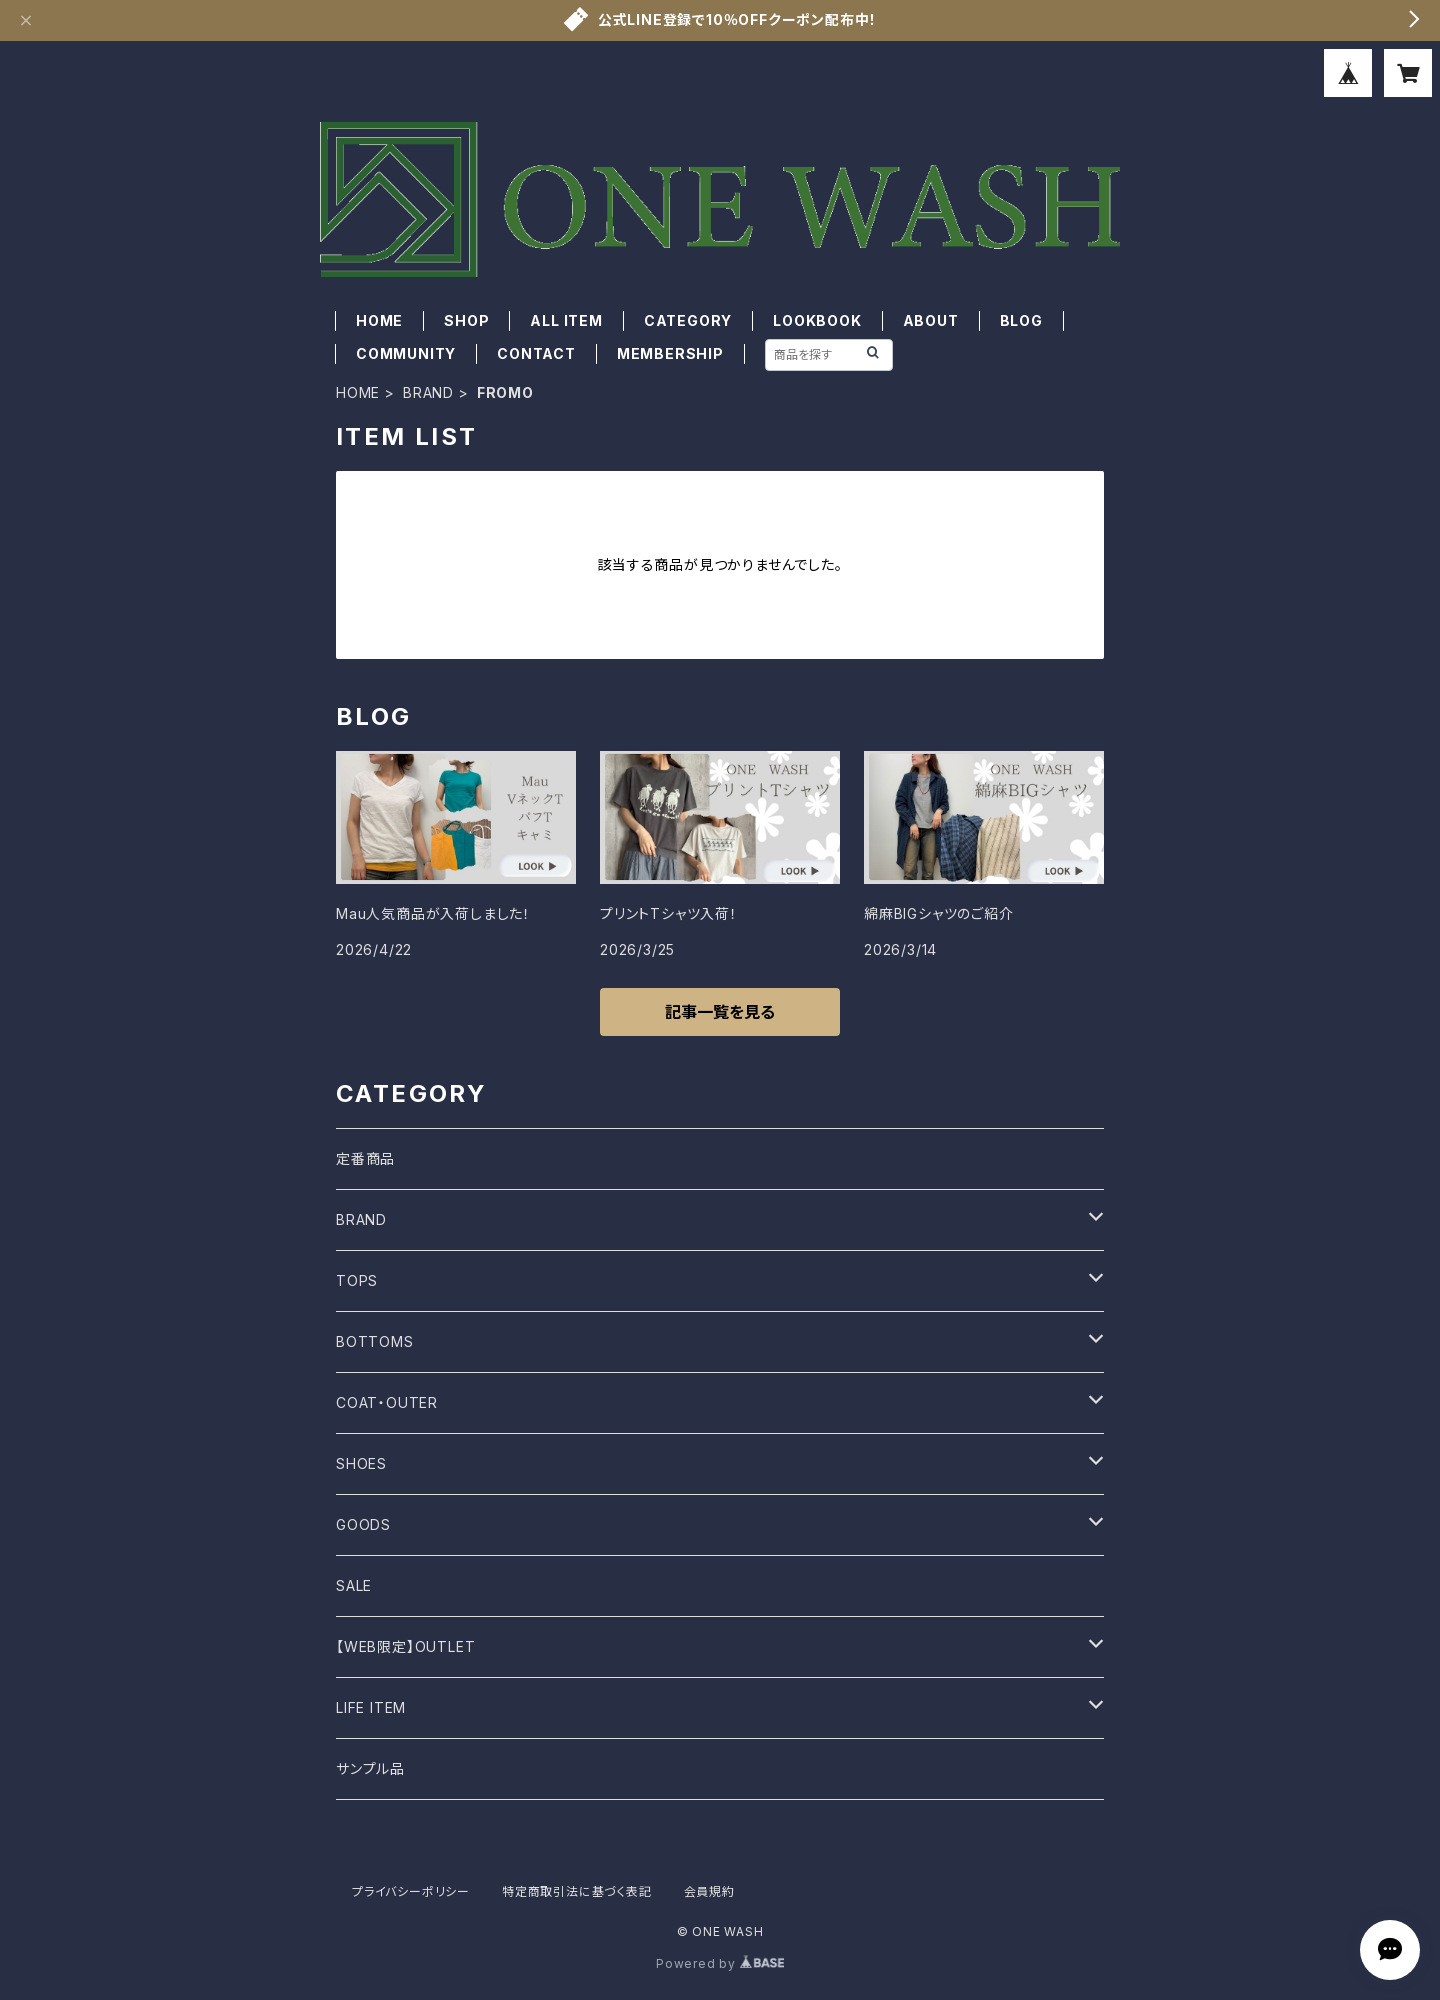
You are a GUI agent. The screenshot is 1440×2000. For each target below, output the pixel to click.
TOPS (357, 1280)
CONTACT (536, 353)
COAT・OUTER (387, 1402)
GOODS (363, 1524)
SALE (354, 1585)
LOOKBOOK (817, 320)
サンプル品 (370, 1768)
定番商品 (365, 1158)
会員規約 (709, 1891)
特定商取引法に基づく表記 (577, 1891)
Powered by (720, 1963)
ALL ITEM (566, 320)
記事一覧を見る (720, 1012)
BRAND (428, 392)
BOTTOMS (375, 1341)
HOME (379, 320)
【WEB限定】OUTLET (405, 1646)
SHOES (361, 1463)
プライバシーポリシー (411, 1891)
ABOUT (931, 320)
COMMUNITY (406, 353)
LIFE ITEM (371, 1707)
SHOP (466, 320)
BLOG (1021, 320)
